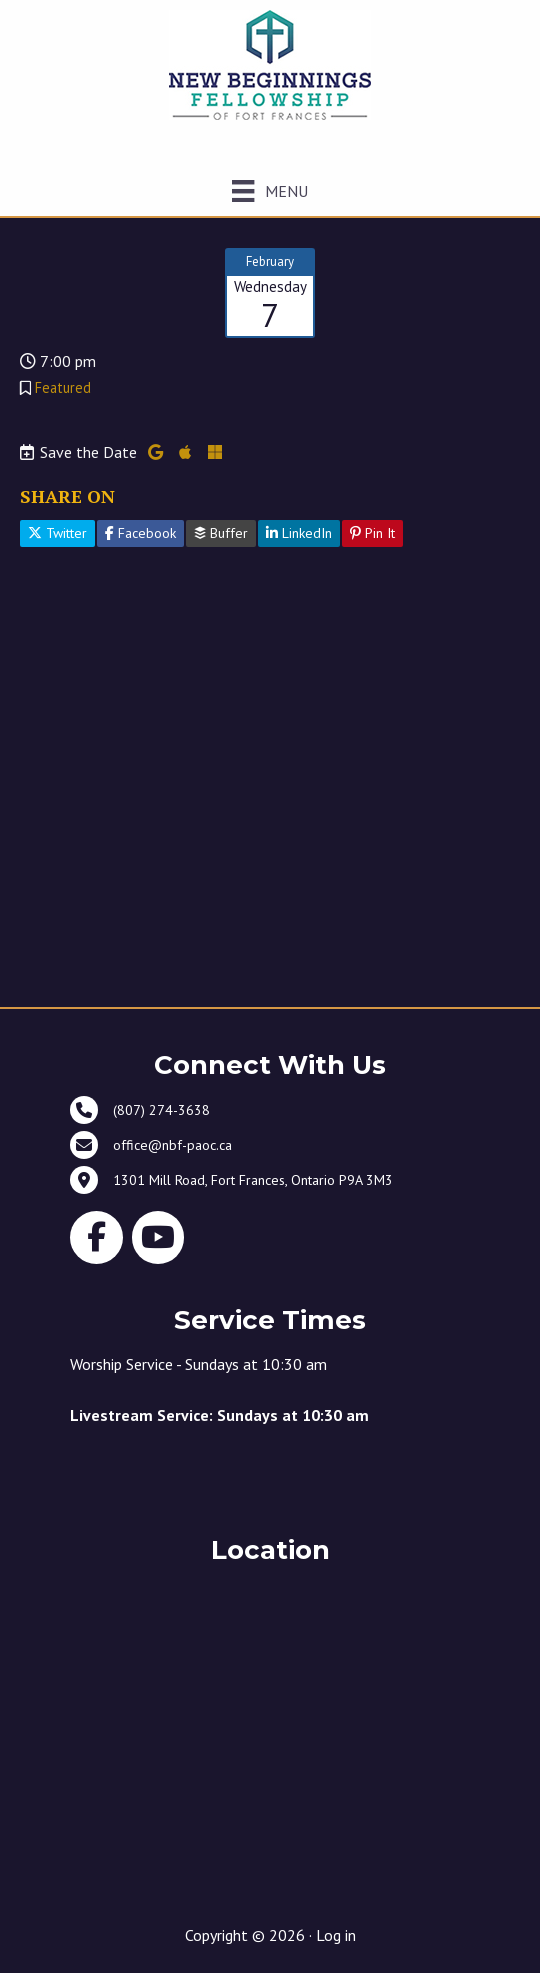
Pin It (372, 533)
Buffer (221, 533)
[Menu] (269, 190)
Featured (63, 387)
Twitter (57, 533)
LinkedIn (299, 533)
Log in (336, 1935)
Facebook (140, 533)
